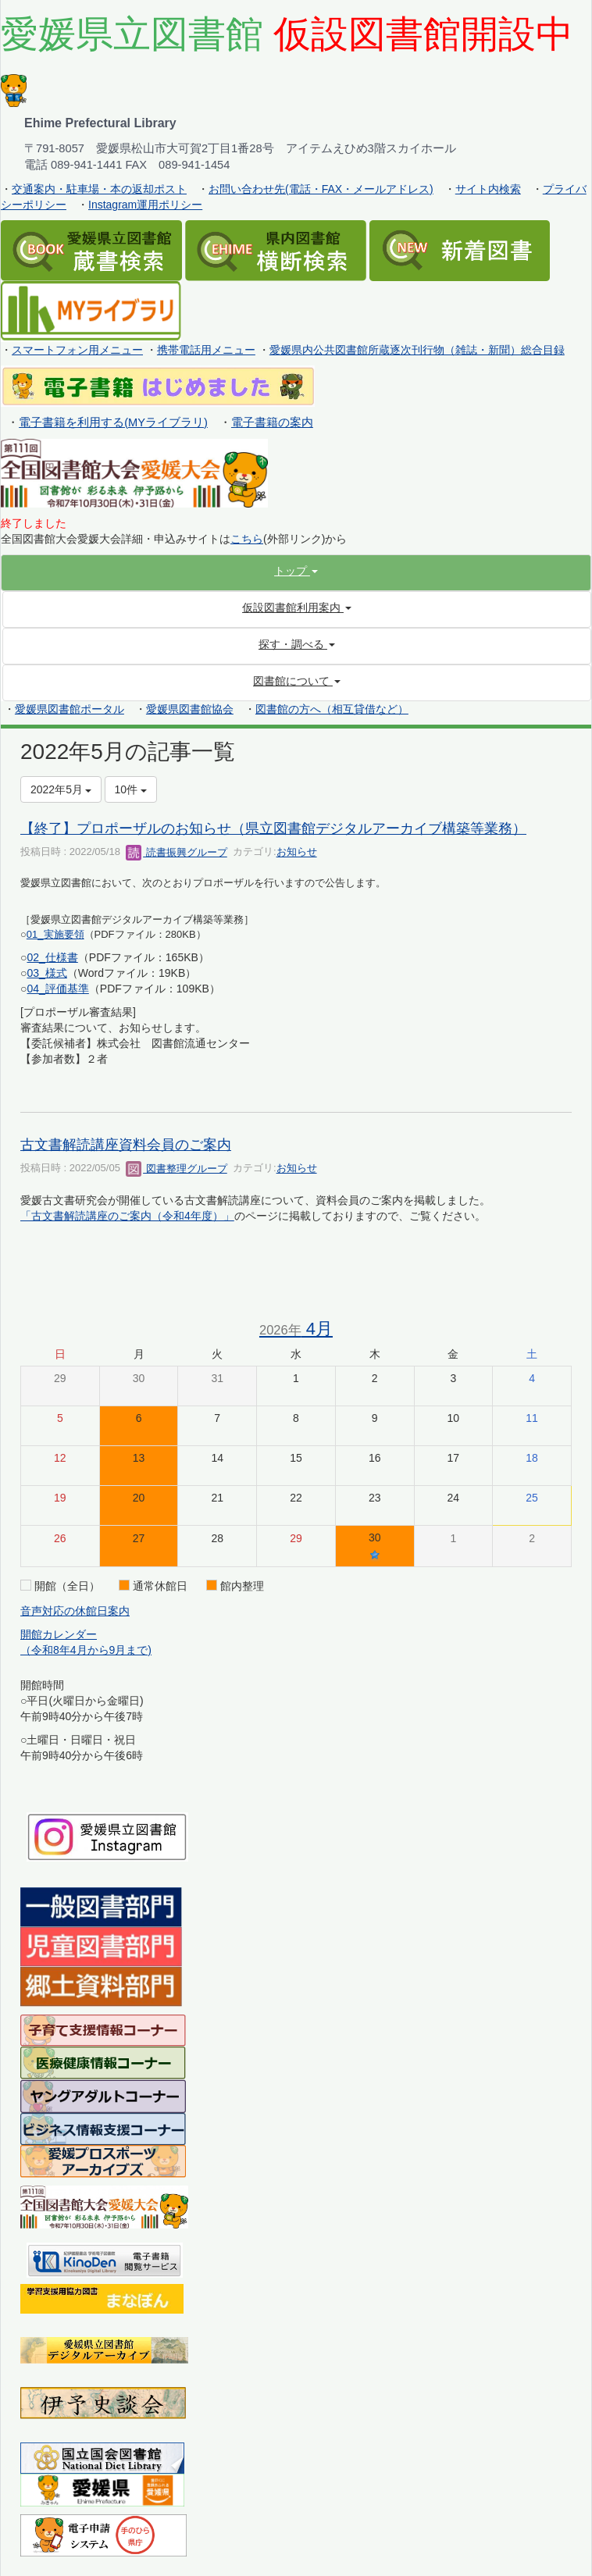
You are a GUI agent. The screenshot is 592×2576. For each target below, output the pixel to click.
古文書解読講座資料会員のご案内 (125, 1145)
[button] (296, 570)
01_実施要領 (55, 934)
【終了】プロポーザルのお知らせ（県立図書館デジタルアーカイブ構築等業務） (273, 828)
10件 (131, 789)
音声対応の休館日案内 (75, 1611)
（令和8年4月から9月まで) (86, 1650)
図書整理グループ (176, 1168)
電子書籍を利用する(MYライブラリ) (113, 422)
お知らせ (296, 852)
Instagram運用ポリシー (145, 204)
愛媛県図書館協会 (190, 709)
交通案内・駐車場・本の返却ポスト (99, 189)
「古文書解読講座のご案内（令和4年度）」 (127, 1216)
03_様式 (46, 973)
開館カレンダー (58, 1634)
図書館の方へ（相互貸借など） (331, 709)
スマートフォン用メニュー (77, 350)
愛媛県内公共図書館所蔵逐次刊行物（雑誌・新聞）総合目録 (417, 350)
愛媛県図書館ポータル (69, 709)
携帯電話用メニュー (206, 350)
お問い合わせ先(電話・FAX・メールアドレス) (321, 189)
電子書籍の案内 (272, 422)
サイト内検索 (488, 189)
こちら (246, 539)
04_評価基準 (57, 988)
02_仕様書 (52, 957)
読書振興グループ (176, 852)
